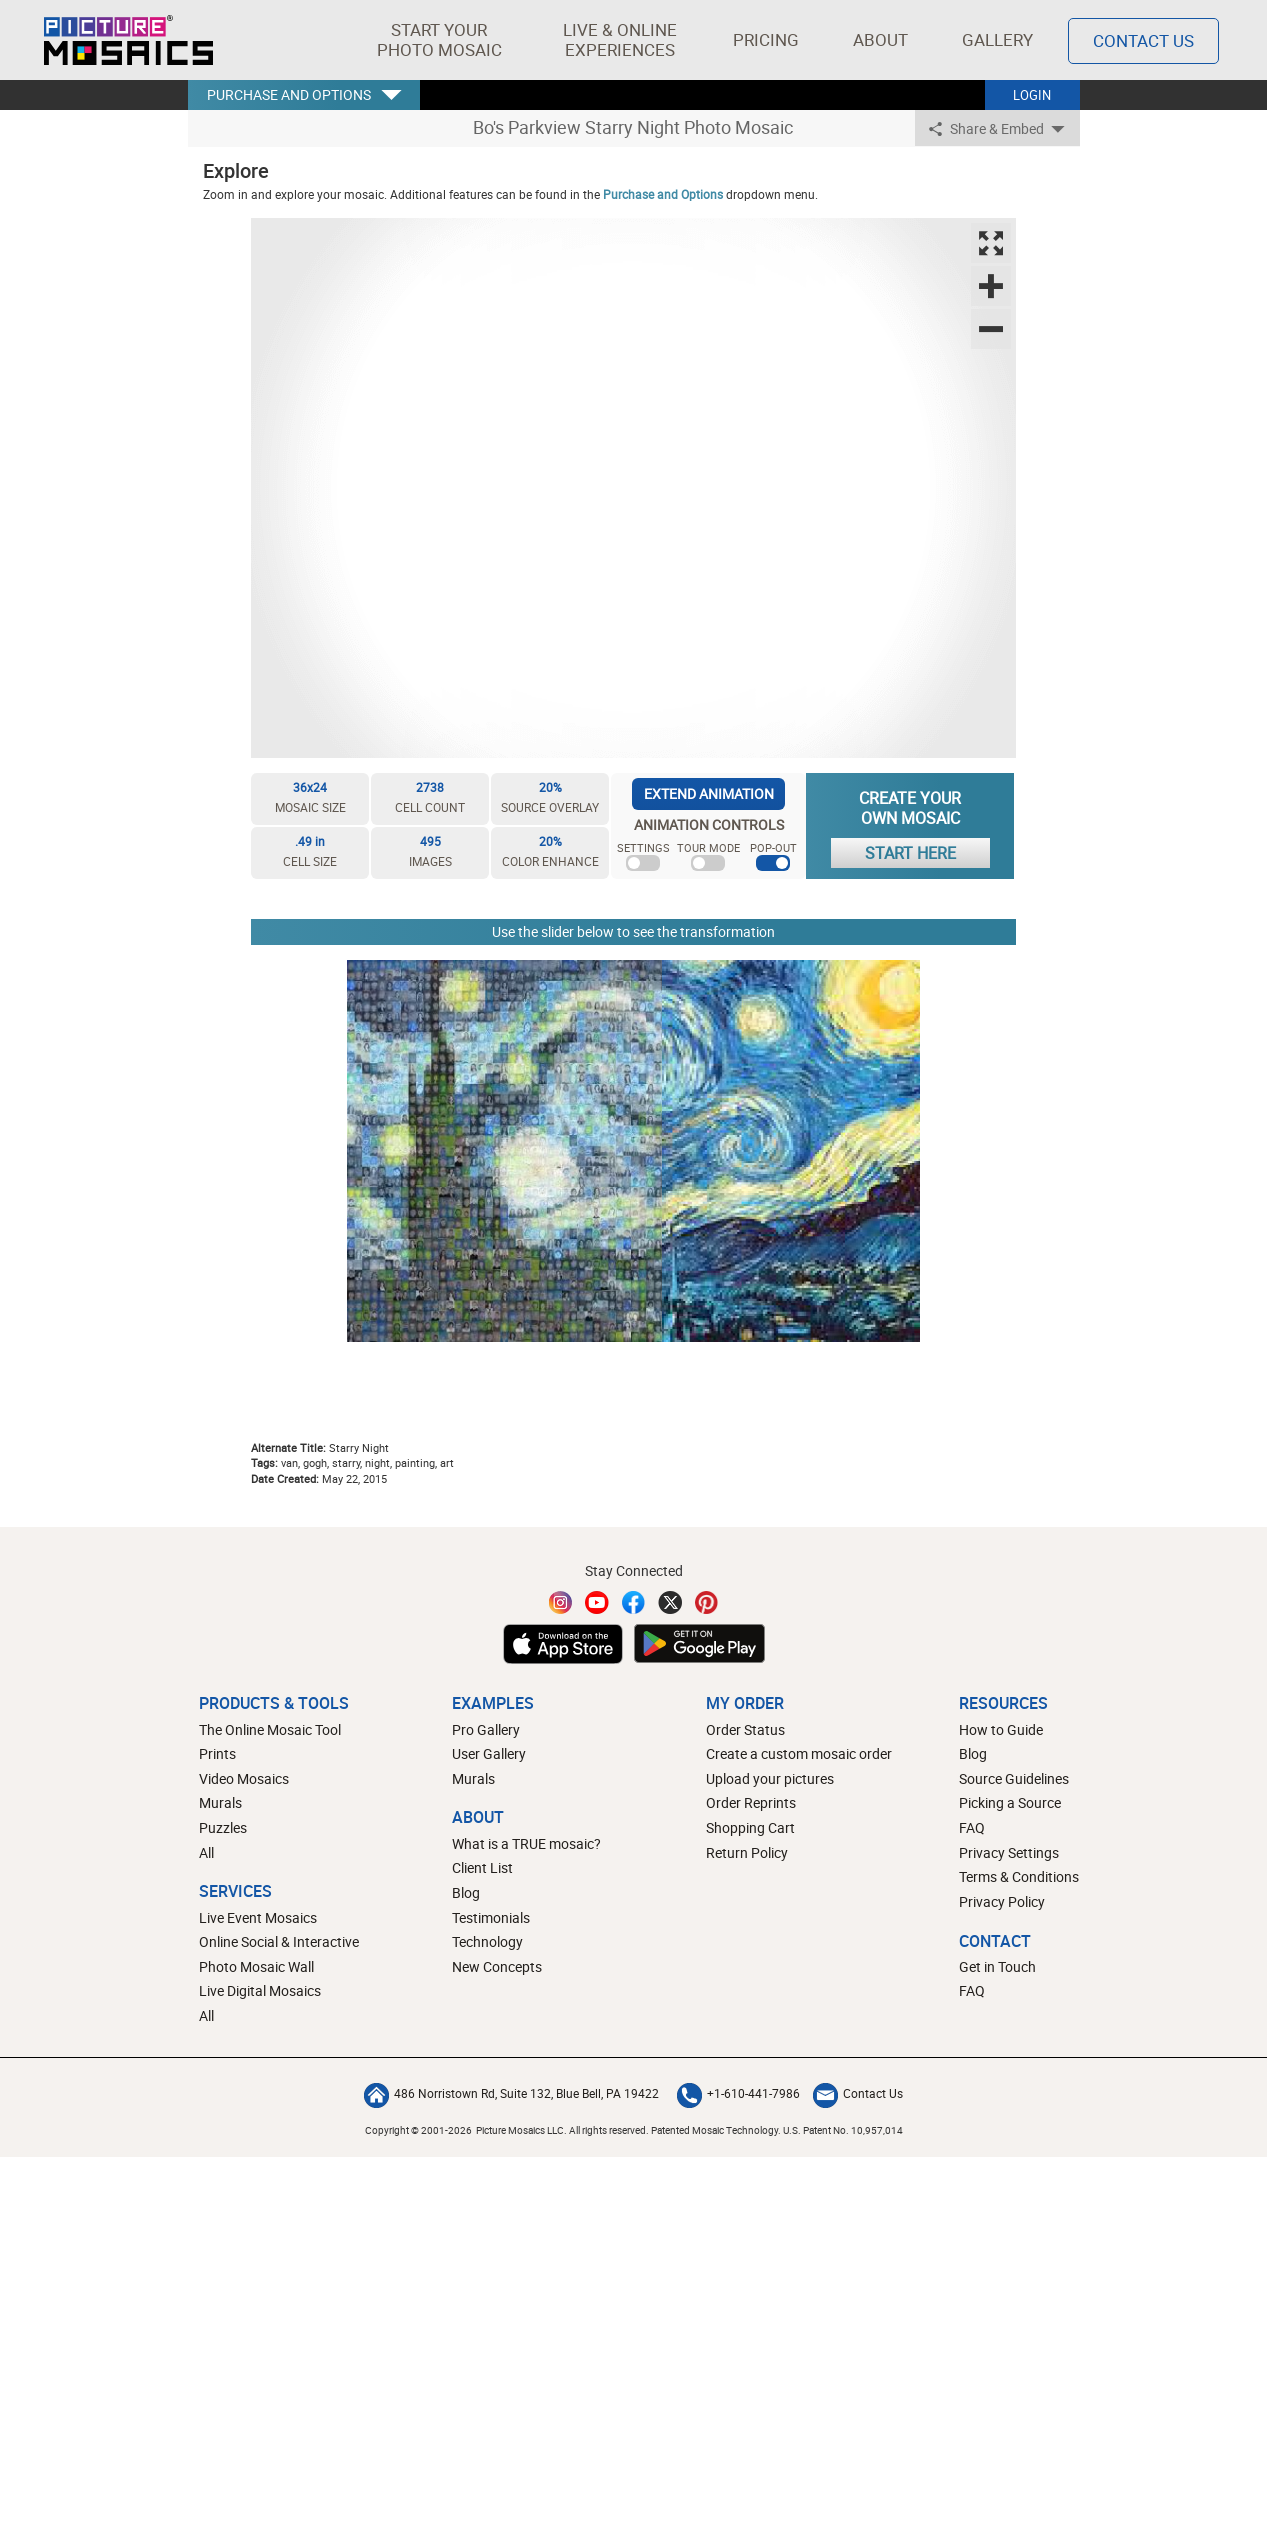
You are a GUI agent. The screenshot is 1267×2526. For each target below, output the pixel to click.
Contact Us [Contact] (1143, 40)
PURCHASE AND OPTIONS (289, 94)
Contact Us (858, 2093)
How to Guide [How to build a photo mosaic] (1001, 1729)
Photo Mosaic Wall (256, 1966)
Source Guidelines (1014, 1778)
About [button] (882, 39)
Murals (220, 1802)
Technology (487, 1941)
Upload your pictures (770, 1778)
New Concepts (497, 1966)
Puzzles (223, 1827)
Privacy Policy (1002, 1901)
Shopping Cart (750, 1827)
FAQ (972, 1827)
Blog (466, 1892)
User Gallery (489, 1753)
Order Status (745, 1729)
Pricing (766, 39)
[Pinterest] (707, 1602)
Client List (482, 1867)
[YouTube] (597, 1602)
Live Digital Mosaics (260, 1990)
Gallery (997, 39)
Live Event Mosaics (258, 1917)
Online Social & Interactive (279, 1941)
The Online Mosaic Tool (270, 1729)
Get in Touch (997, 1966)
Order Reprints (751, 1802)
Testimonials (491, 1917)
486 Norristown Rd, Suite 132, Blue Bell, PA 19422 (511, 2093)
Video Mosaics (244, 1778)
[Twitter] (670, 1602)
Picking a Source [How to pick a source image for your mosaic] (1010, 1802)
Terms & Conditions (1019, 1876)
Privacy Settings (1009, 1852)
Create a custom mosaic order (799, 1753)
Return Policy (747, 1852)
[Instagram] (561, 1602)
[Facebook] (634, 1602)
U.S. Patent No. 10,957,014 (843, 2130)
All (206, 1852)
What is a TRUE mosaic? (526, 1843)
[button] (439, 40)
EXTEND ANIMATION (709, 793)
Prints (217, 1753)
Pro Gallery (486, 1729)
